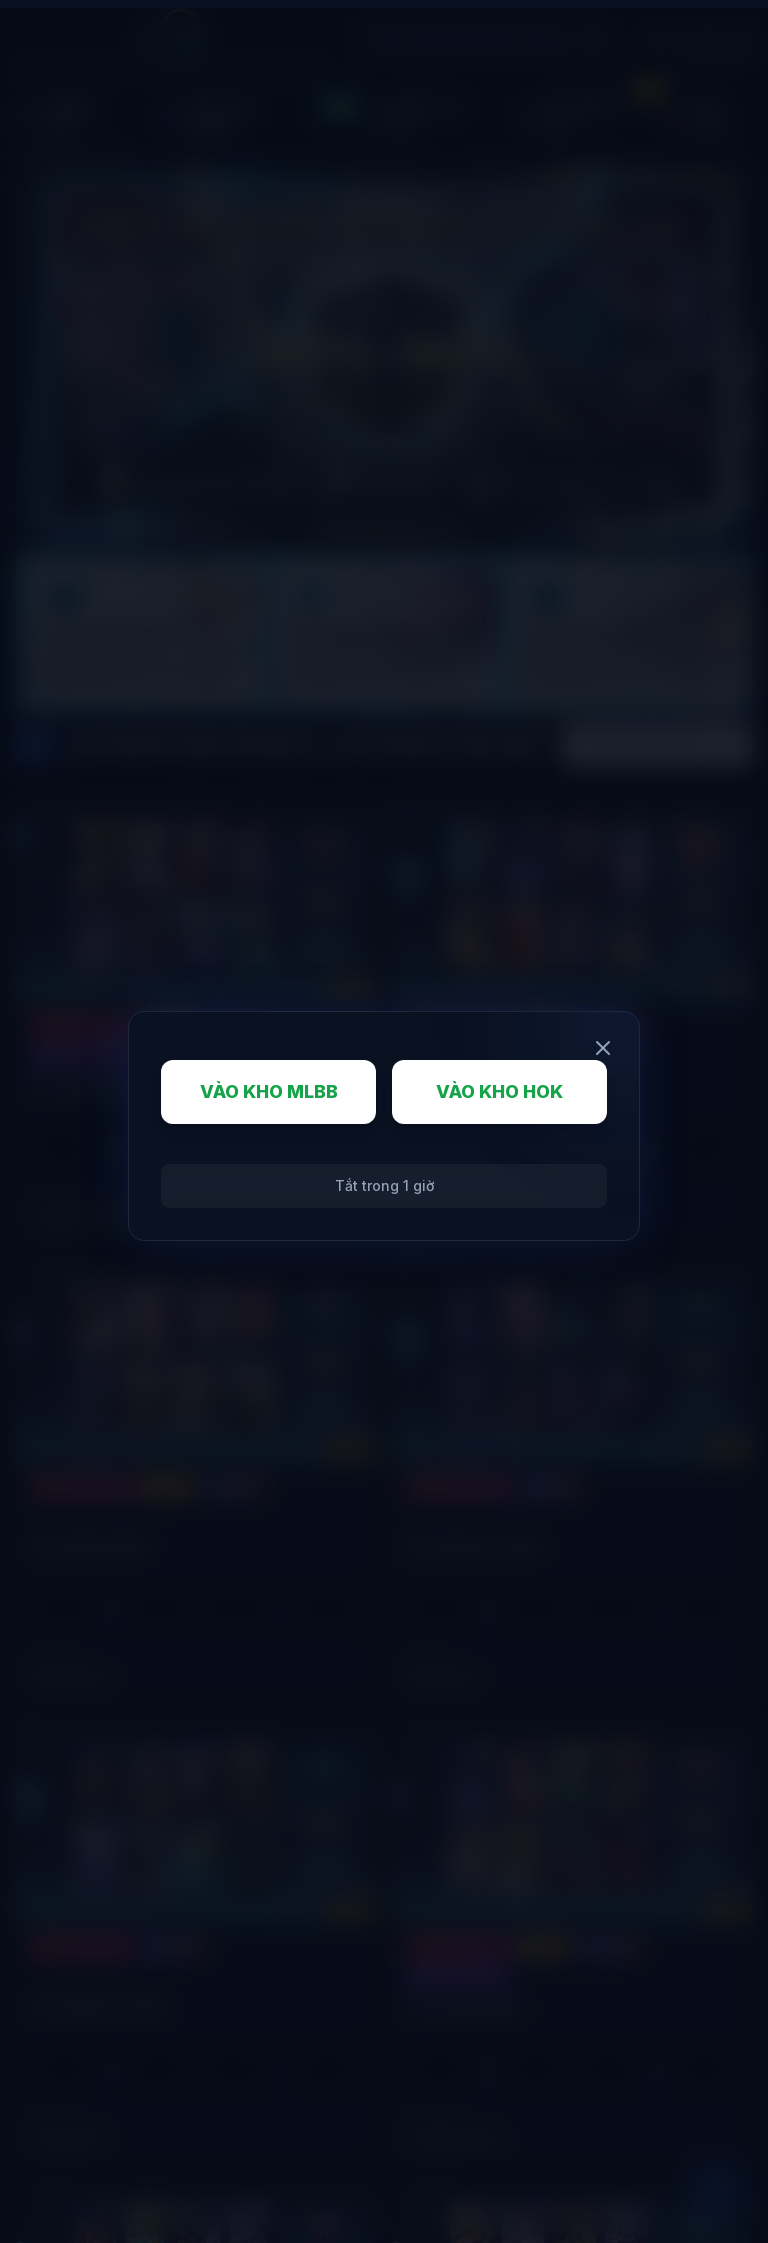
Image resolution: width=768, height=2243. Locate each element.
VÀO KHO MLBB (269, 1091)
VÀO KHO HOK (499, 1091)
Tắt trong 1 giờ (384, 1185)
